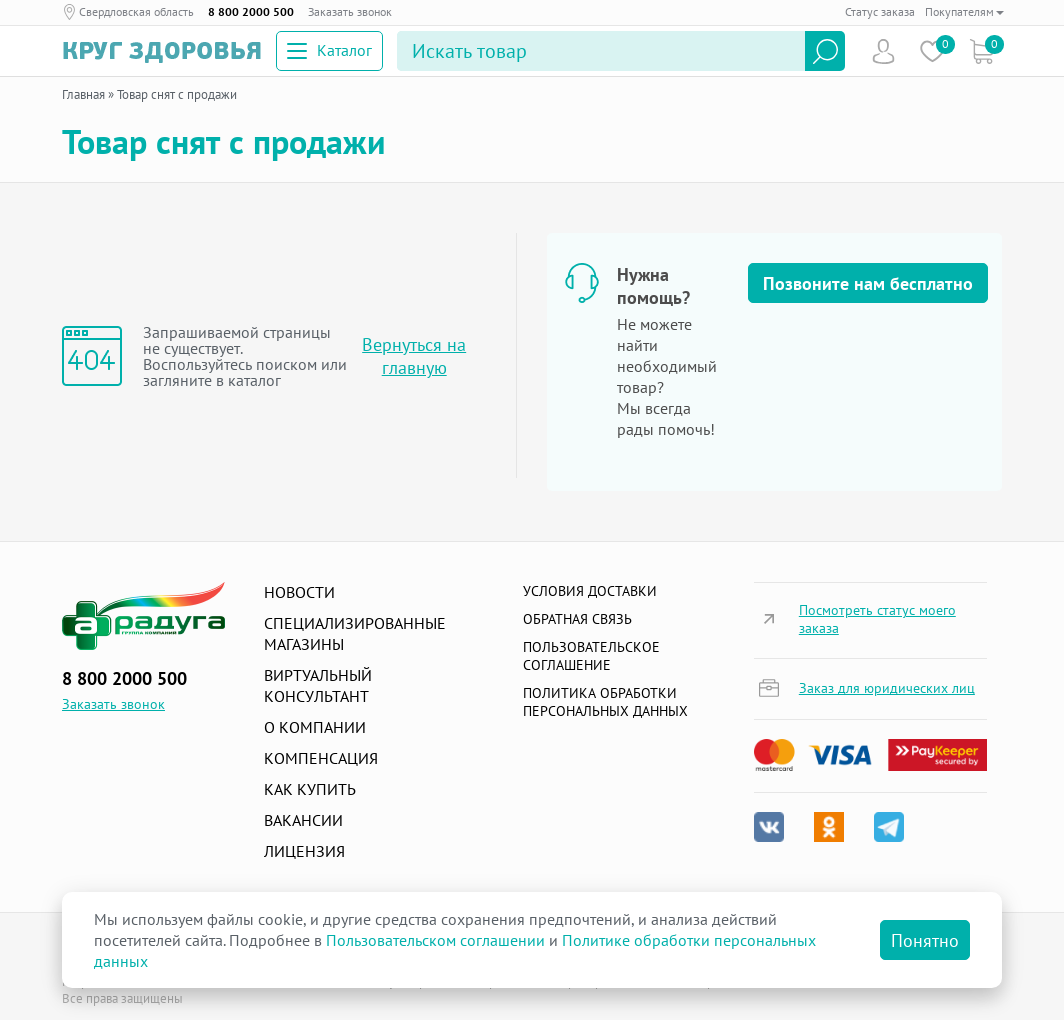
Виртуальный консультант (318, 685)
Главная (83, 94)
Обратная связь (577, 619)
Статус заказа (880, 11)
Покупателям (964, 11)
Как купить (310, 789)
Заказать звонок (350, 11)
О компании (315, 727)
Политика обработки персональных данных (605, 702)
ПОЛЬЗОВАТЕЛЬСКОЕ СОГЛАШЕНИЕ (591, 656)
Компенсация (321, 758)
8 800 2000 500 (251, 11)
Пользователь (883, 51)
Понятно (925, 940)
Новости (299, 592)
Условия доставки (590, 591)
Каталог (329, 50)
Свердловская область (136, 11)
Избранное (932, 51)
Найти (825, 51)
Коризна (981, 51)
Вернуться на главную (414, 356)
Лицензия (304, 851)
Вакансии (303, 820)
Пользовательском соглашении (435, 940)
